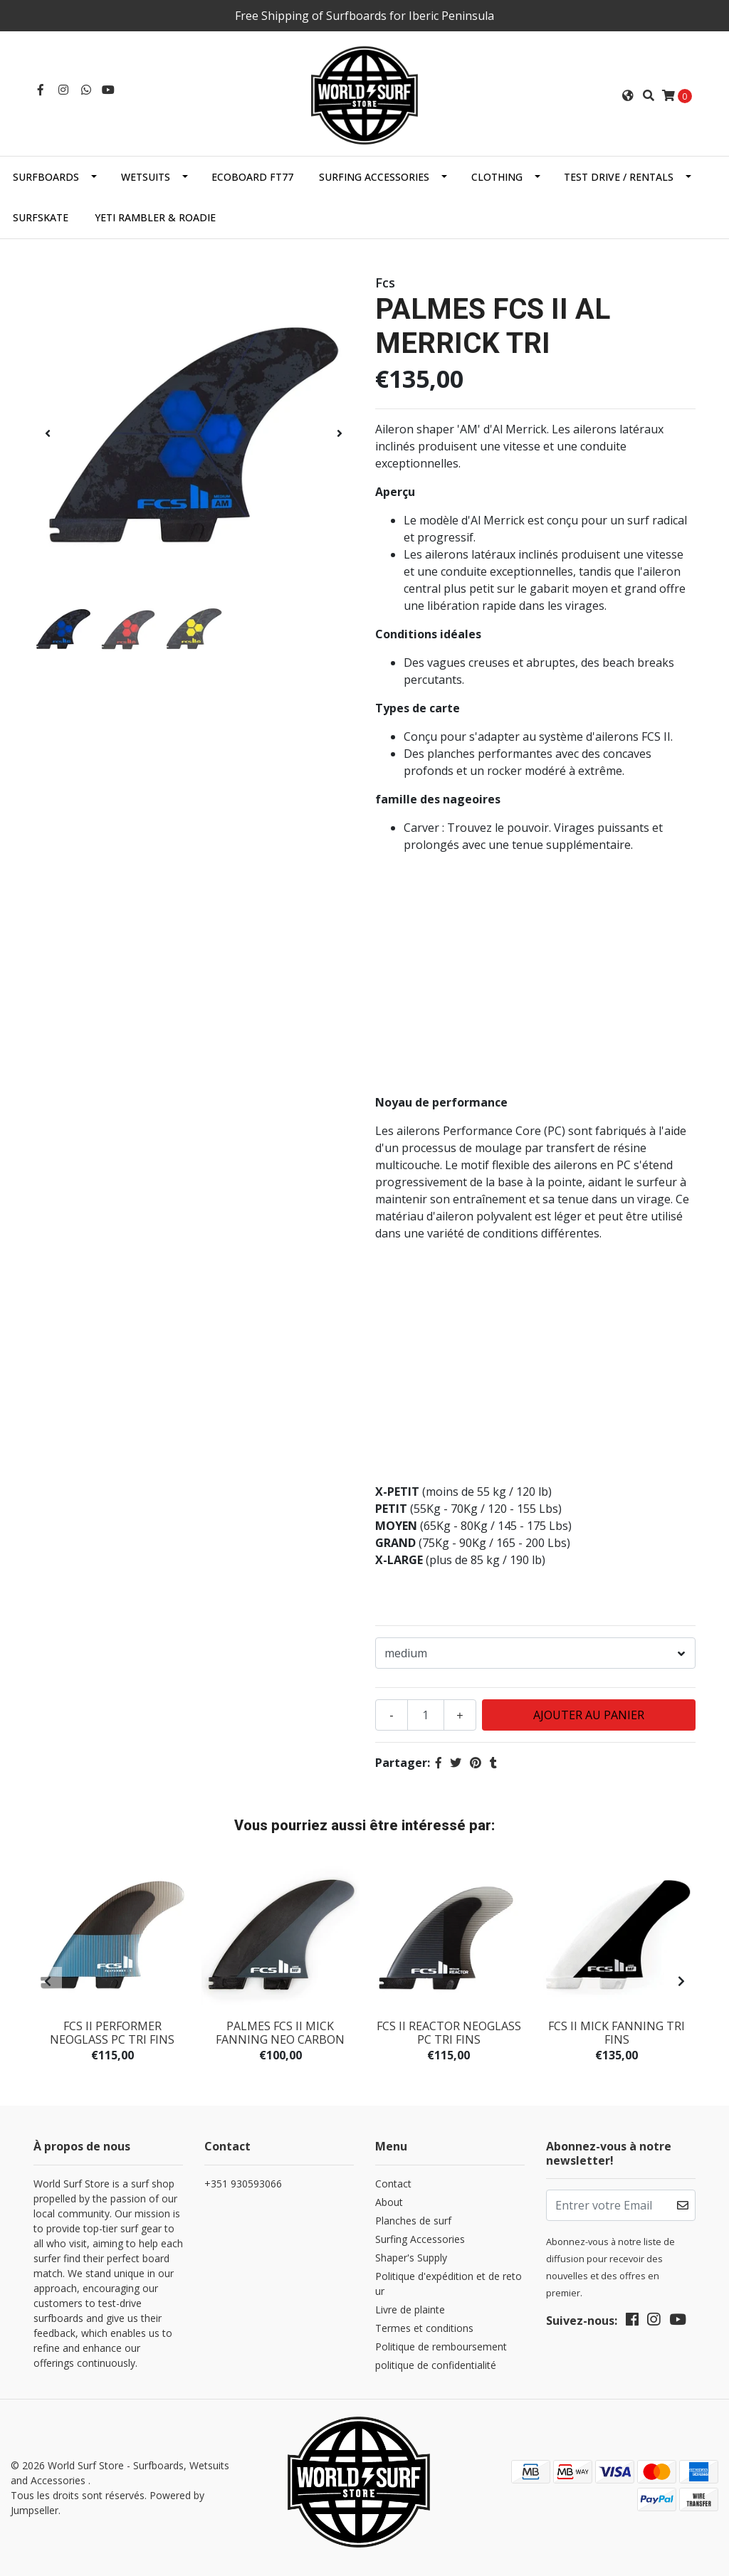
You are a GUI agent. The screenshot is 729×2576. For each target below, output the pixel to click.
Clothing (497, 177)
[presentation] (47, 433)
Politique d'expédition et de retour (448, 2283)
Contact (393, 2183)
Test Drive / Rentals (618, 177)
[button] (628, 95)
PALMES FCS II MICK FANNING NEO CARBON (280, 2032)
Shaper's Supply (411, 2257)
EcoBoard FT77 (252, 177)
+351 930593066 (243, 2183)
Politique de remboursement (441, 2346)
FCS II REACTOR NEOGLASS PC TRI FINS (449, 2032)
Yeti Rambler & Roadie (155, 217)
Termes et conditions (424, 2328)
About (389, 2202)
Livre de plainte (410, 2309)
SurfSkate (40, 217)
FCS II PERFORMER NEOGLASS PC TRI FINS (112, 2032)
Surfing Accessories (374, 177)
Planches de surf (413, 2220)
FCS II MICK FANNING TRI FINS (616, 2032)
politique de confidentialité (435, 2365)
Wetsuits (145, 177)
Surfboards (46, 177)
